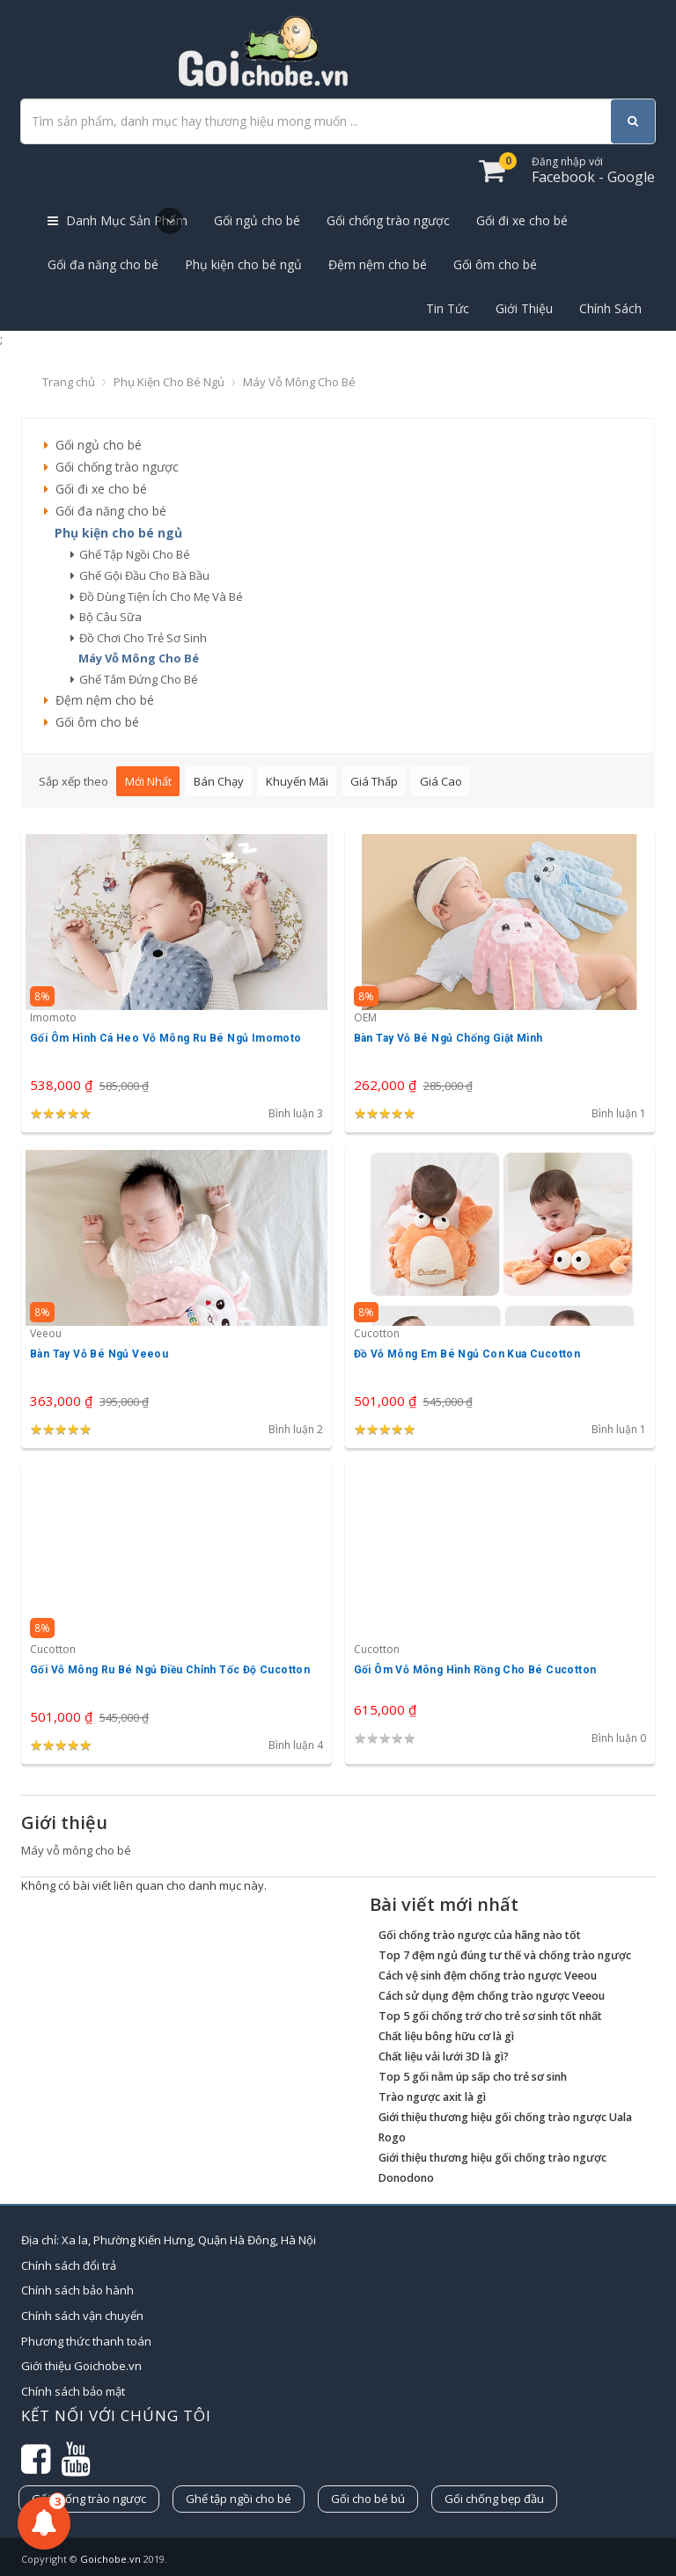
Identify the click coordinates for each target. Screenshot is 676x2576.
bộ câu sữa (106, 617)
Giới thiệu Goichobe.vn (81, 2366)
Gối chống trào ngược (388, 220)
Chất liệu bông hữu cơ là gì (446, 2036)
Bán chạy (219, 781)
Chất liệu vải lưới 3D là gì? (443, 2056)
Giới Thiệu (524, 308)
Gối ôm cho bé (495, 264)
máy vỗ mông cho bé (134, 658)
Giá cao (441, 781)
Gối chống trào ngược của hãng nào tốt (479, 1935)
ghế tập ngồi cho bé (130, 554)
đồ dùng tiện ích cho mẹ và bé (156, 596)
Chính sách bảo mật (73, 2391)
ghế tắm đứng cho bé (134, 679)
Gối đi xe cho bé (522, 220)
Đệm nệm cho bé (377, 264)
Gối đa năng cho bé (103, 264)
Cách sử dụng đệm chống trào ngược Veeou (491, 1995)
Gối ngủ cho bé (257, 220)
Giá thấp (374, 781)
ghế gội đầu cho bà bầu (139, 575)
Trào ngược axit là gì (432, 2096)
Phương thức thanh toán (86, 2341)
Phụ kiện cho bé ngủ (243, 264)
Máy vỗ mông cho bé (299, 382)
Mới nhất (148, 781)
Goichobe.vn (110, 2558)
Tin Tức (447, 308)
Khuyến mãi (297, 781)
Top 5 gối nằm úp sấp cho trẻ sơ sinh (472, 2076)
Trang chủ (68, 382)
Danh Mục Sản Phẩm (117, 221)
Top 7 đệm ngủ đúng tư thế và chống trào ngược (504, 1955)
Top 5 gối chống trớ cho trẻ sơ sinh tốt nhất (490, 2016)
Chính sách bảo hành (77, 2290)
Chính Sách (610, 308)
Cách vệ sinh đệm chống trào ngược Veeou (487, 1975)
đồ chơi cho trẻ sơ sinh (138, 638)
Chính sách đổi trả (68, 2265)
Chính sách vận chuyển (82, 2316)
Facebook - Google (593, 170)
